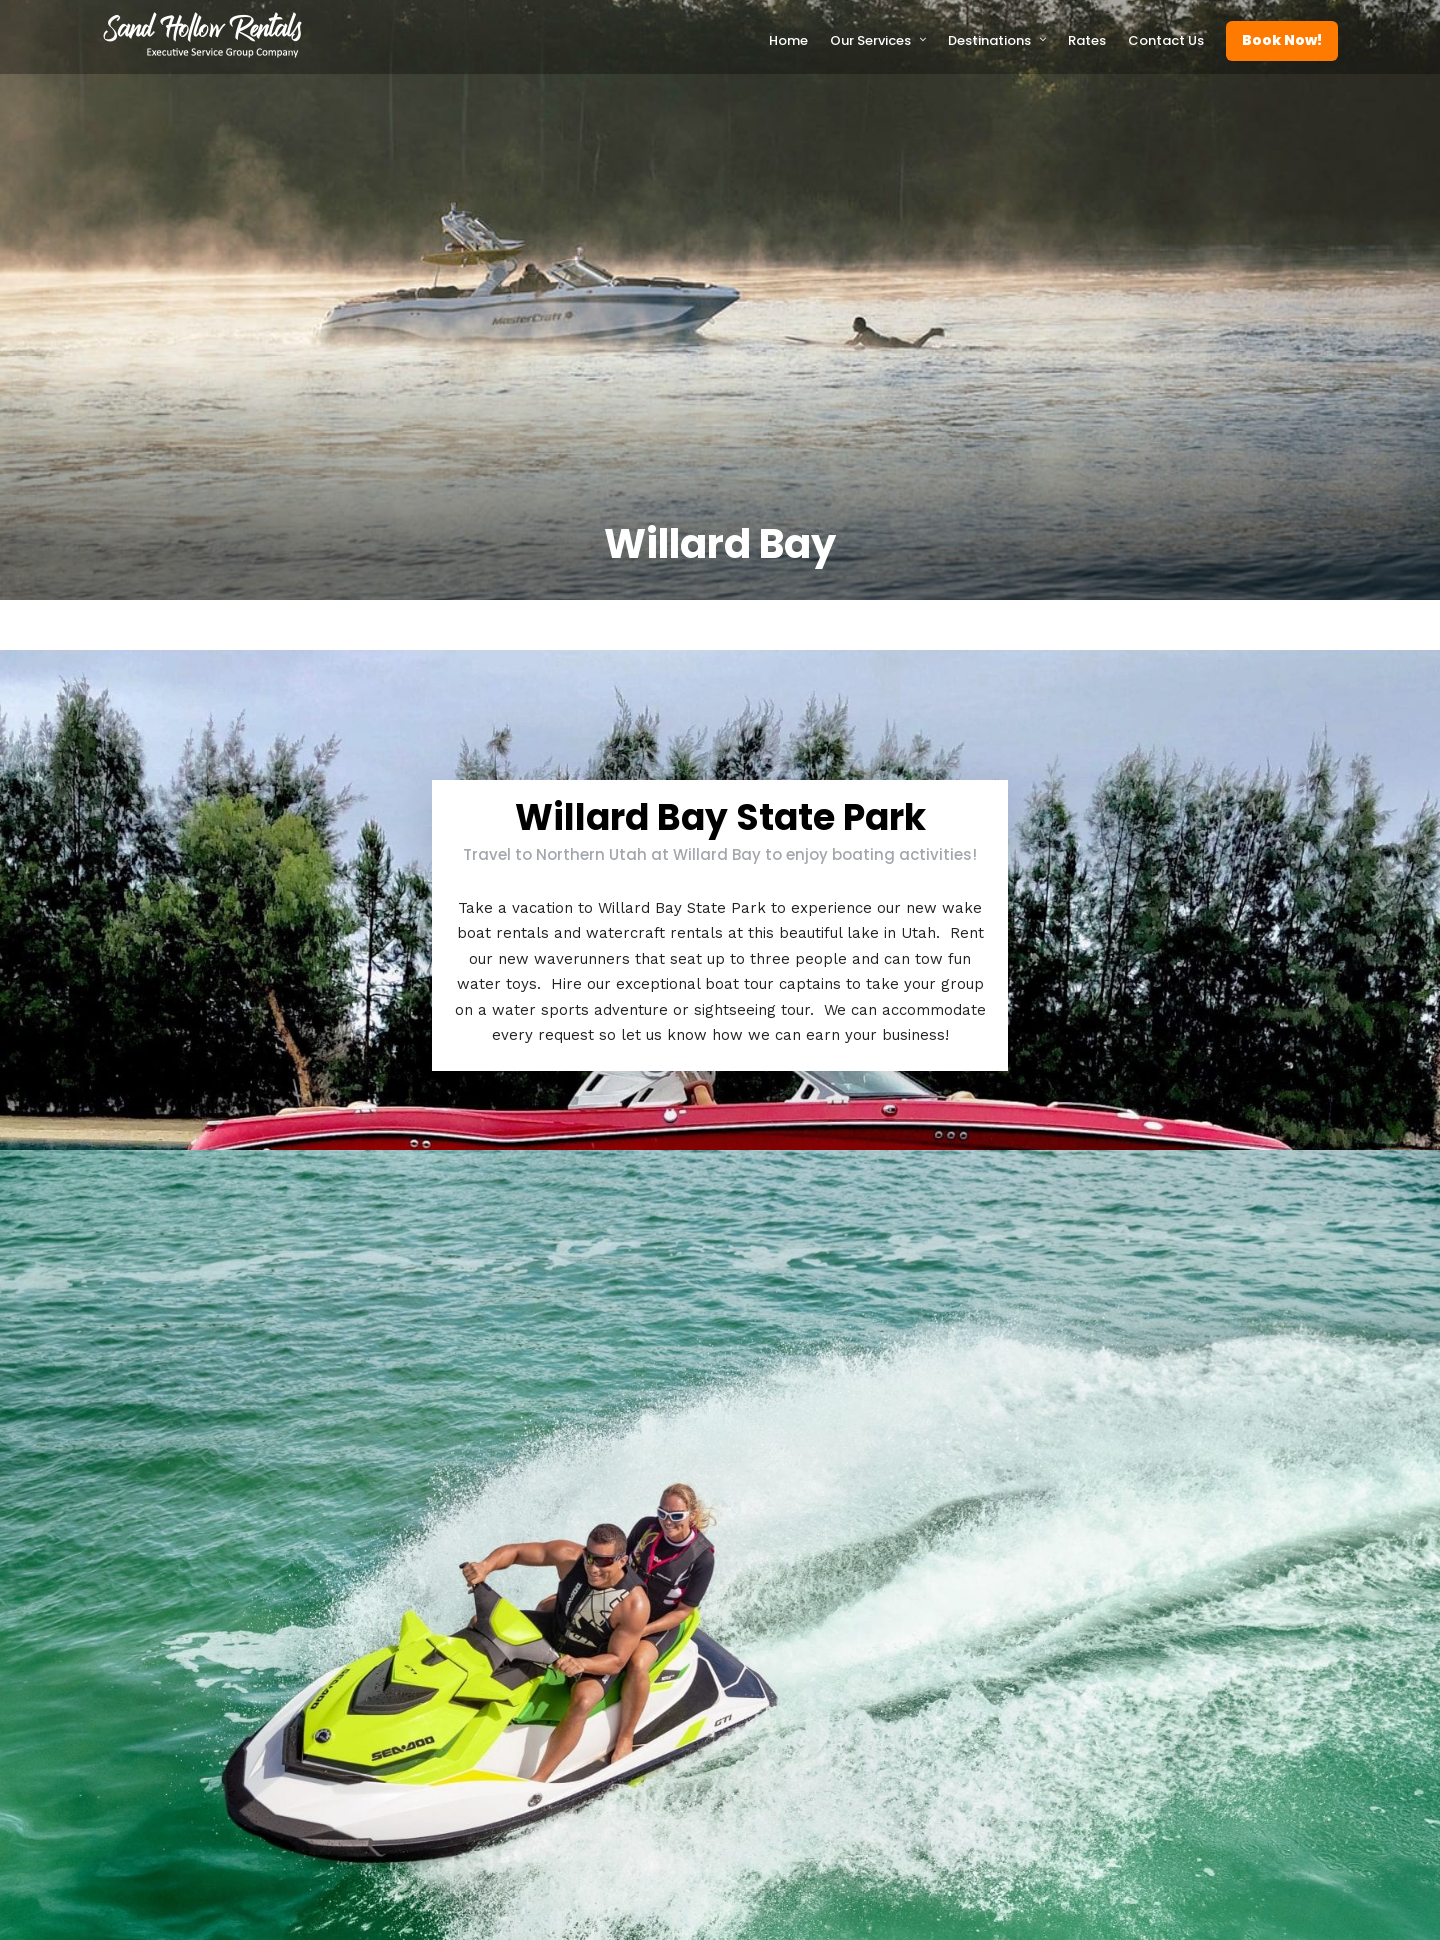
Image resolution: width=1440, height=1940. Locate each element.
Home (788, 40)
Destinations (989, 40)
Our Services (870, 40)
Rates (1087, 40)
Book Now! (1282, 40)
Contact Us (1166, 40)
